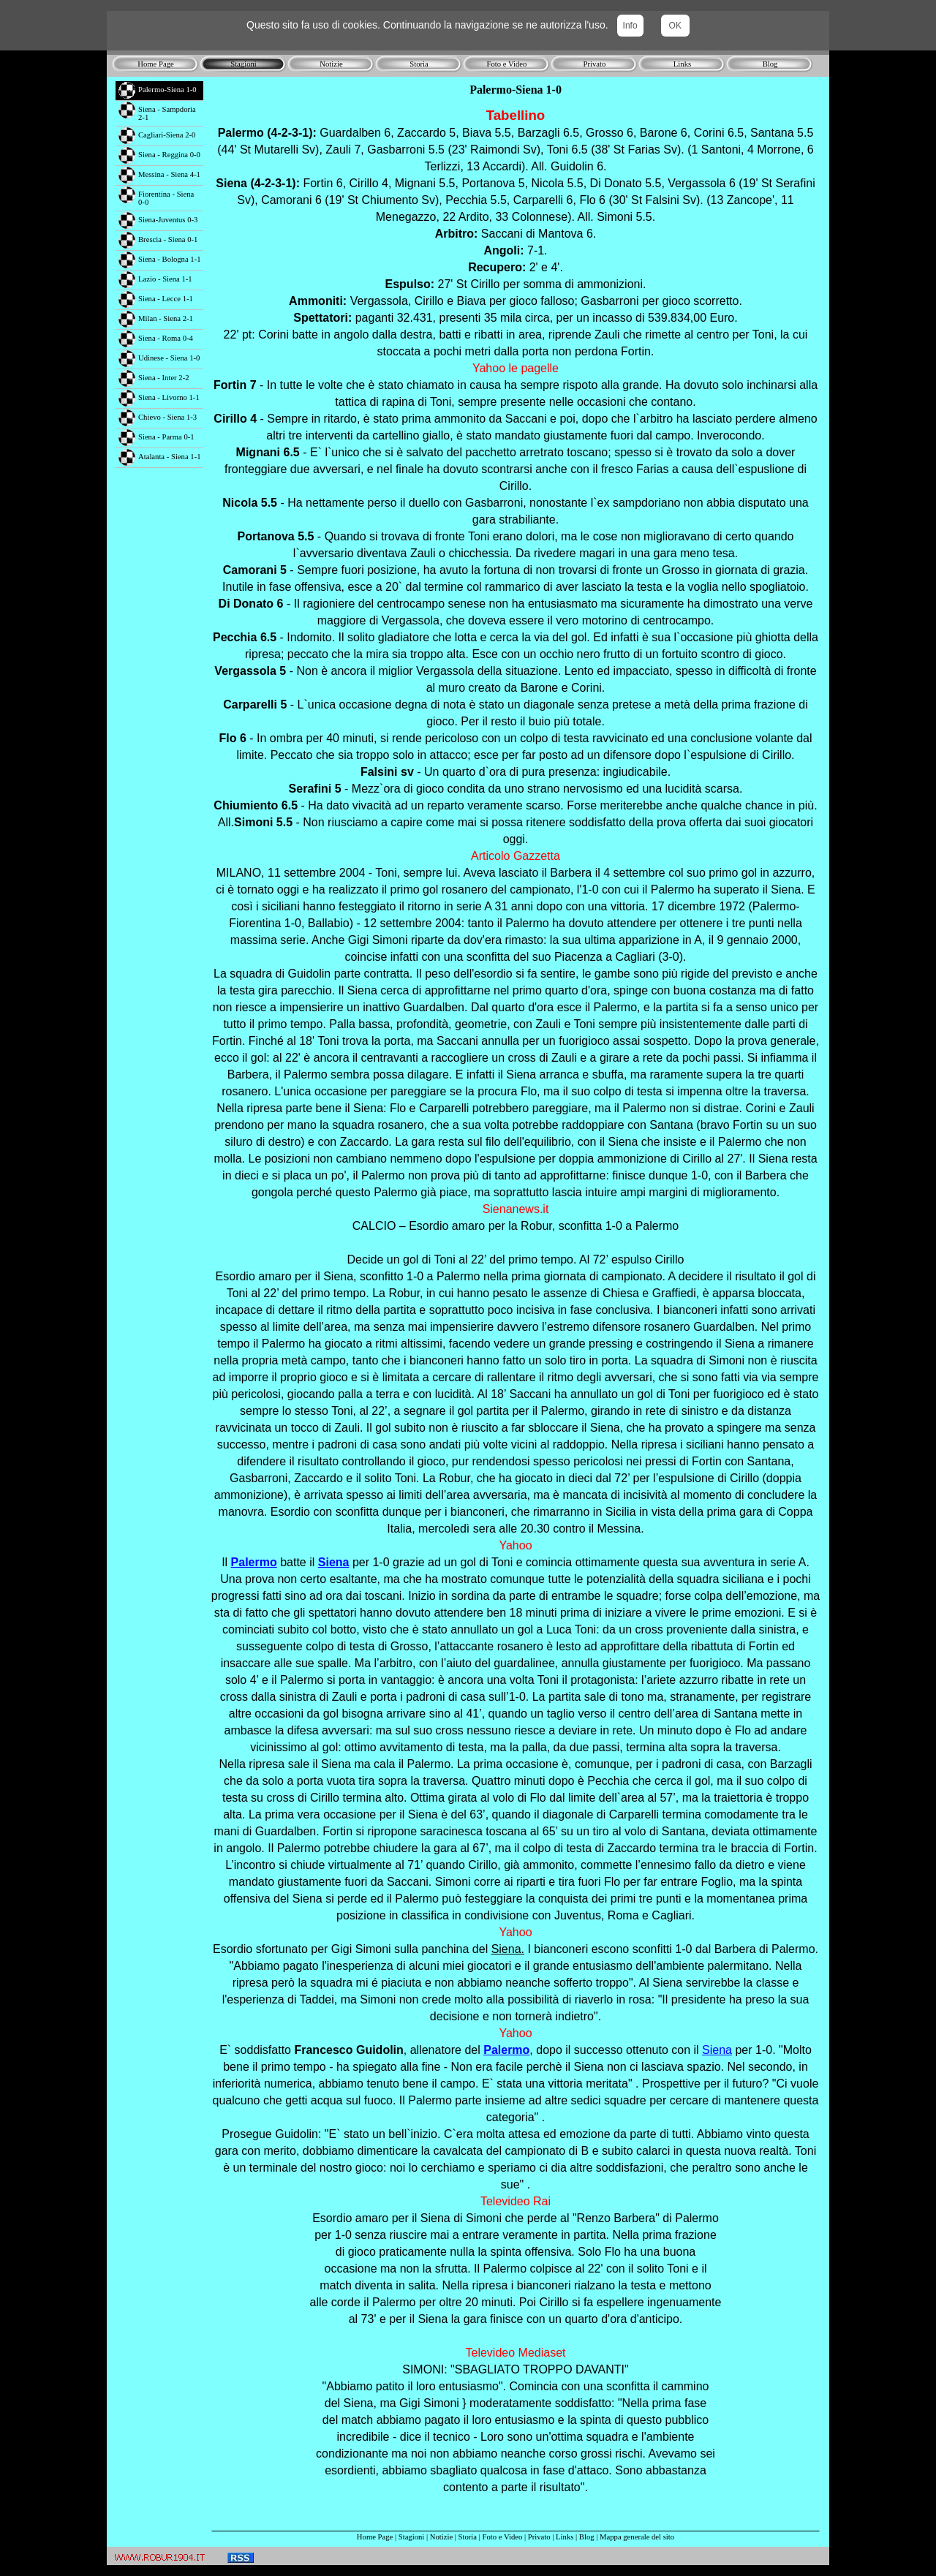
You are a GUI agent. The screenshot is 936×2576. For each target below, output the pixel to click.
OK (675, 25)
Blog (587, 2537)
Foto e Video (503, 2537)
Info (630, 25)
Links (564, 2537)
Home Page (375, 2537)
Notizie (441, 2537)
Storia (467, 2537)
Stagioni (412, 2537)
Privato (539, 2537)
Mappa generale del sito (637, 2537)
